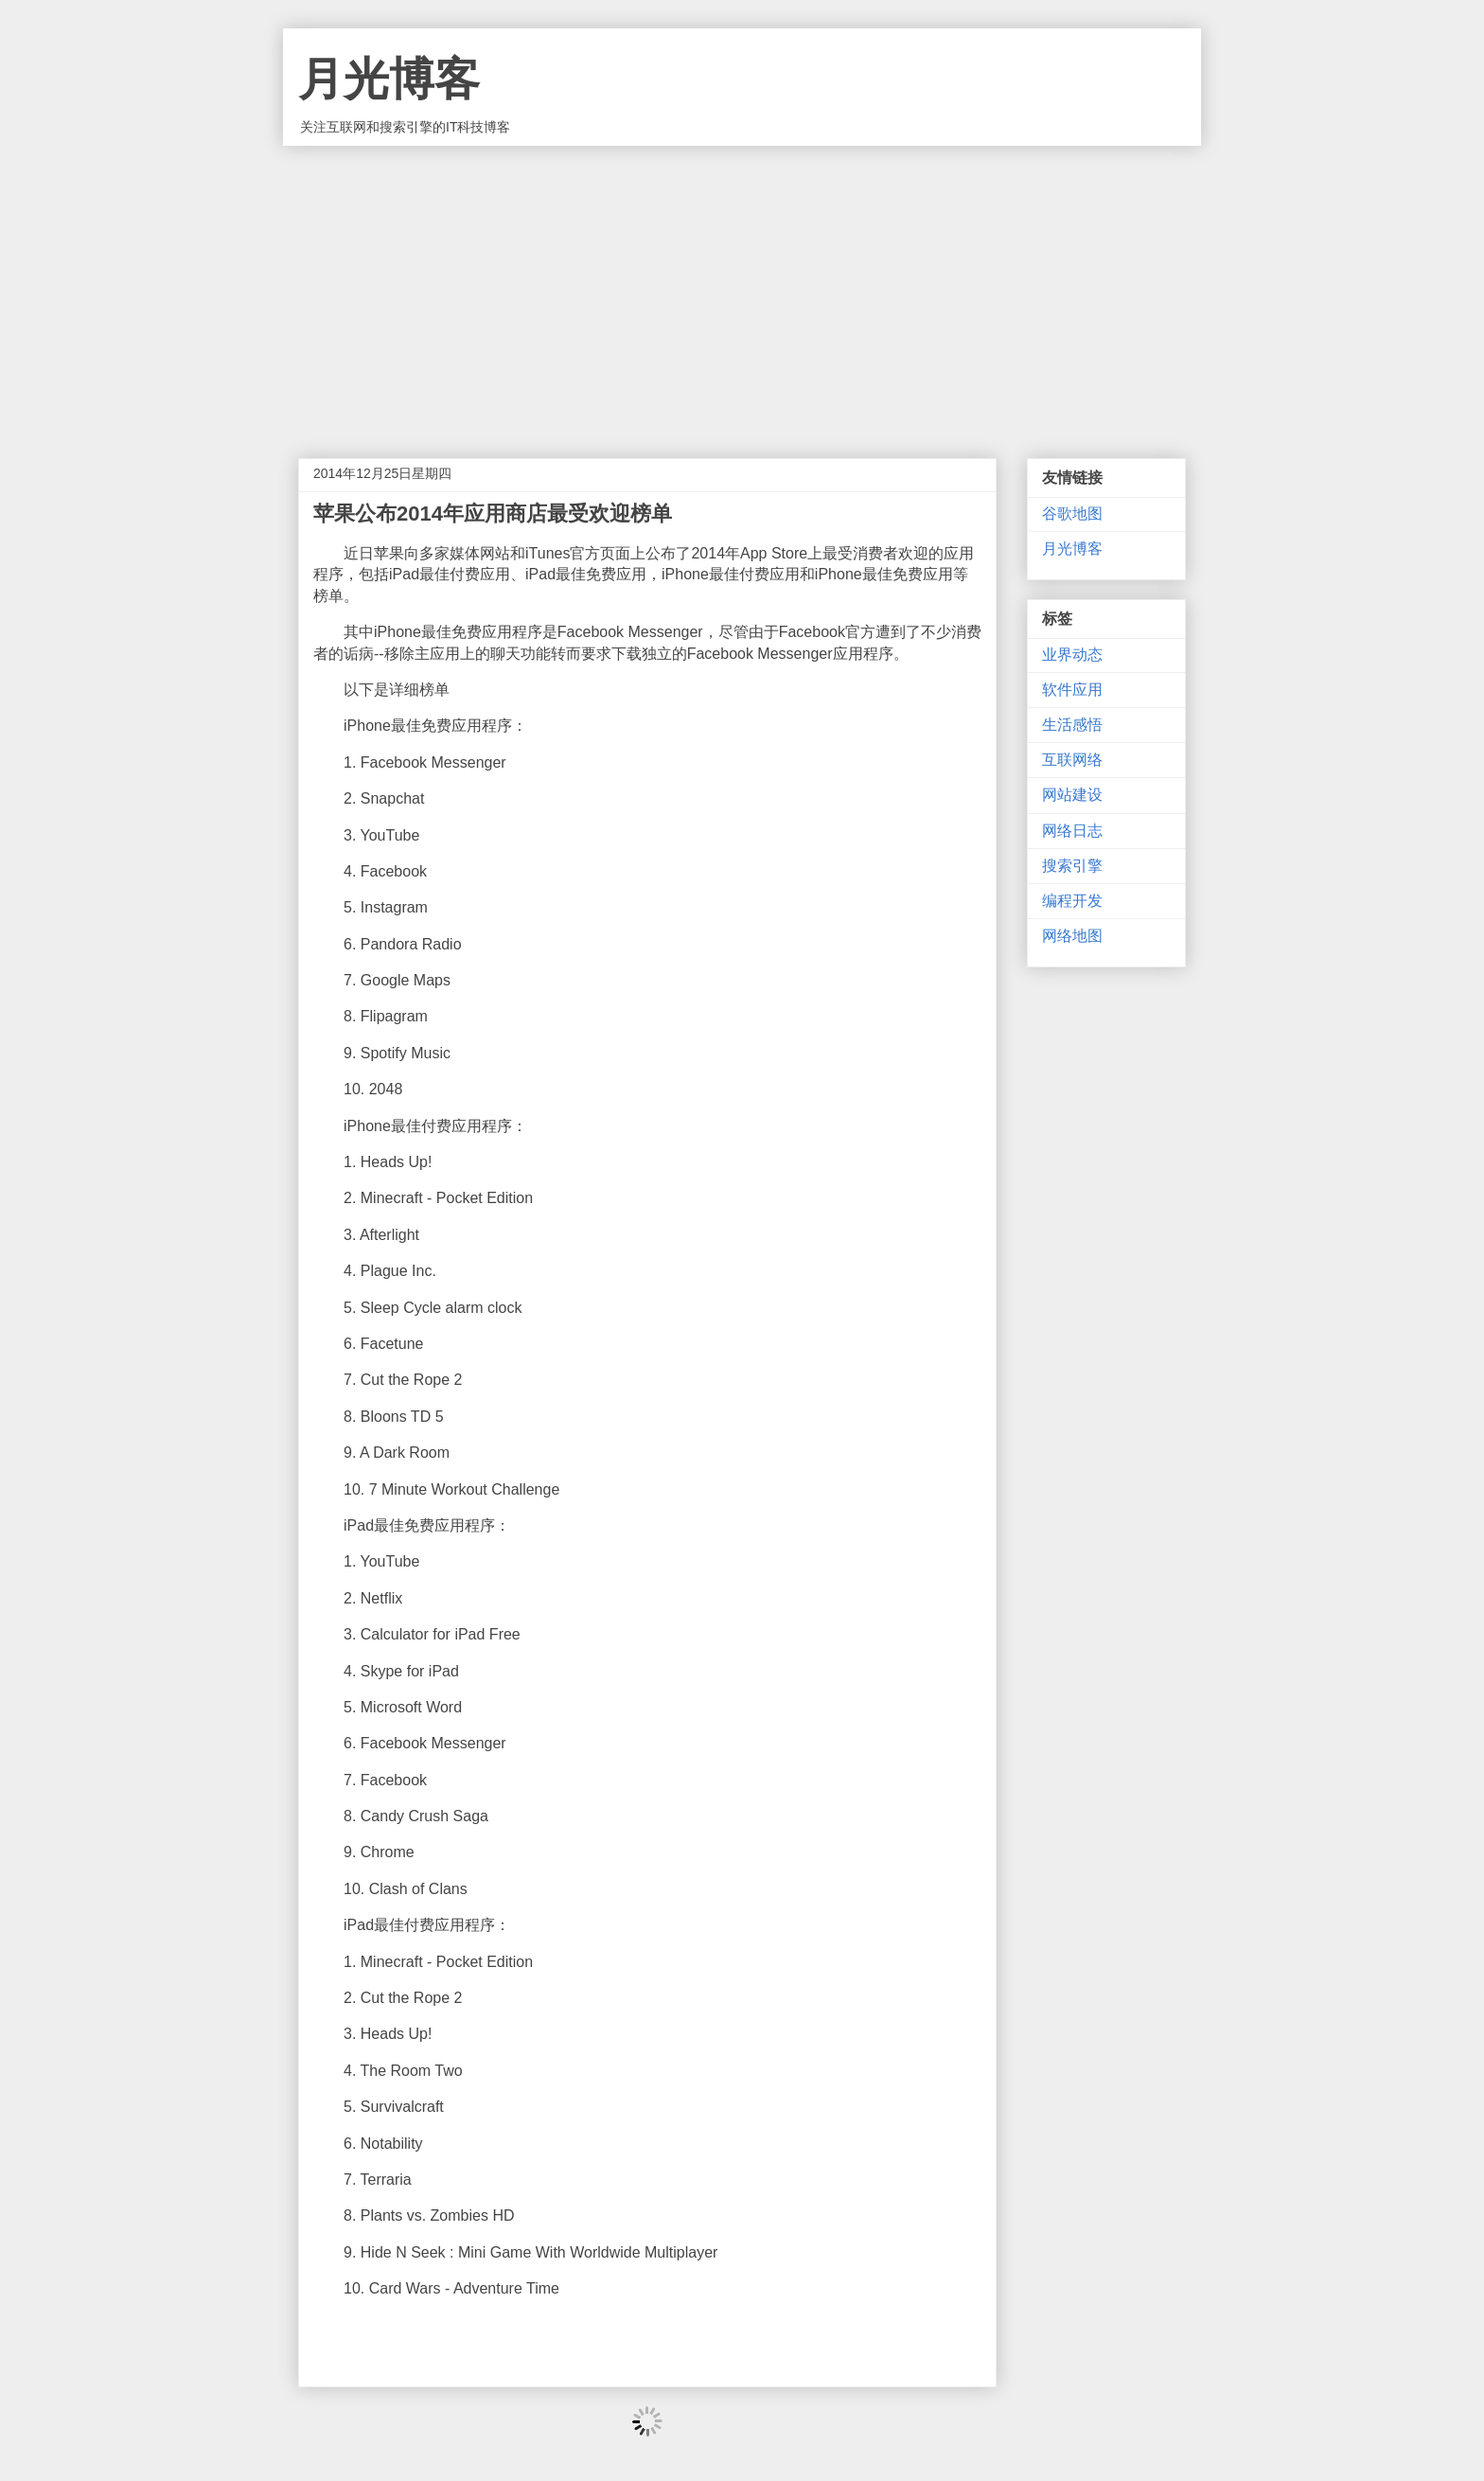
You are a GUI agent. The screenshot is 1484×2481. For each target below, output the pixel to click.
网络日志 (1072, 831)
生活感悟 (1072, 725)
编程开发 (1072, 901)
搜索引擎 (1072, 866)
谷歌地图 (1072, 513)
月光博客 (389, 79)
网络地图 (1072, 936)
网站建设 (1072, 795)
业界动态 (1072, 655)
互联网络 (1072, 760)
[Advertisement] (742, 287)
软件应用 (1072, 690)
